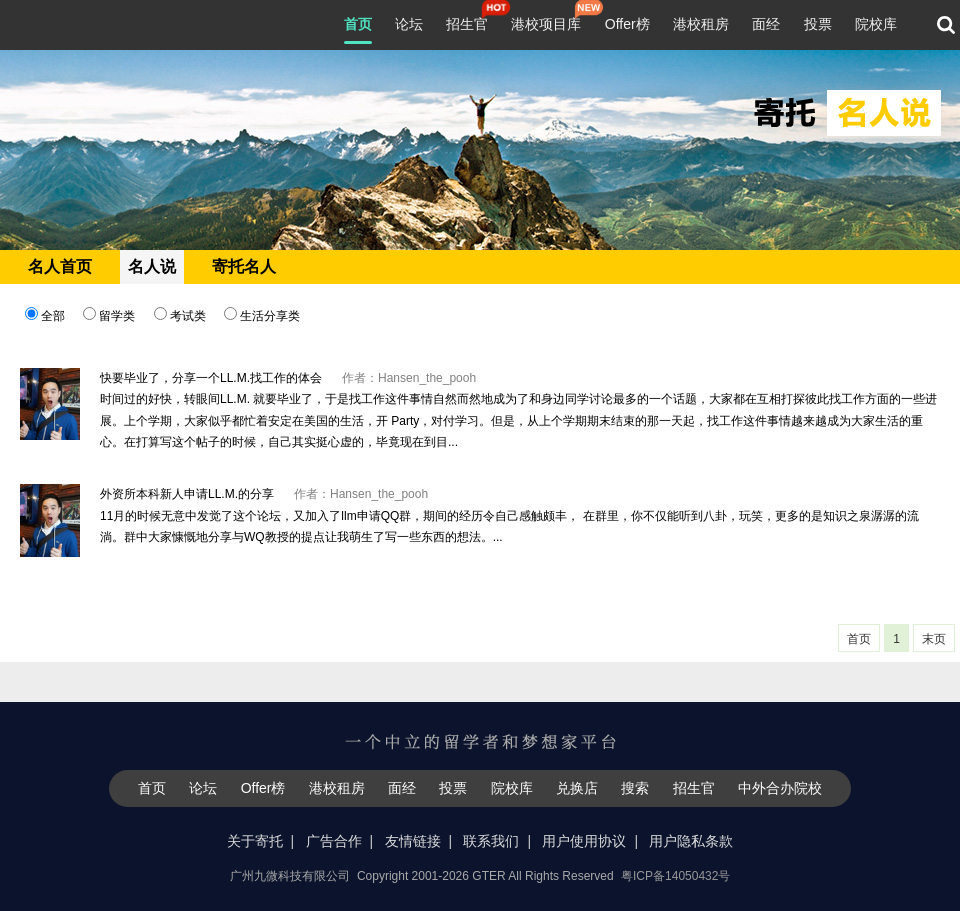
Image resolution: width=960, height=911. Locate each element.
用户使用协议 (584, 841)
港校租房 (701, 24)
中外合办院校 (780, 788)
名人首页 (60, 266)
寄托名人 (244, 266)
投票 (818, 24)
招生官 (467, 22)
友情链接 (413, 841)
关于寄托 (255, 841)
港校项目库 (546, 22)
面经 (766, 24)
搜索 (635, 788)
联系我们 (491, 841)
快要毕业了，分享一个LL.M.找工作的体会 (211, 378)
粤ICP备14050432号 (675, 876)
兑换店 (577, 788)
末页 (934, 639)
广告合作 (334, 841)
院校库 (876, 24)
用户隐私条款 (691, 841)
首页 (358, 24)
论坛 (409, 24)
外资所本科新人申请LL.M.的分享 (187, 494)
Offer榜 (627, 24)
